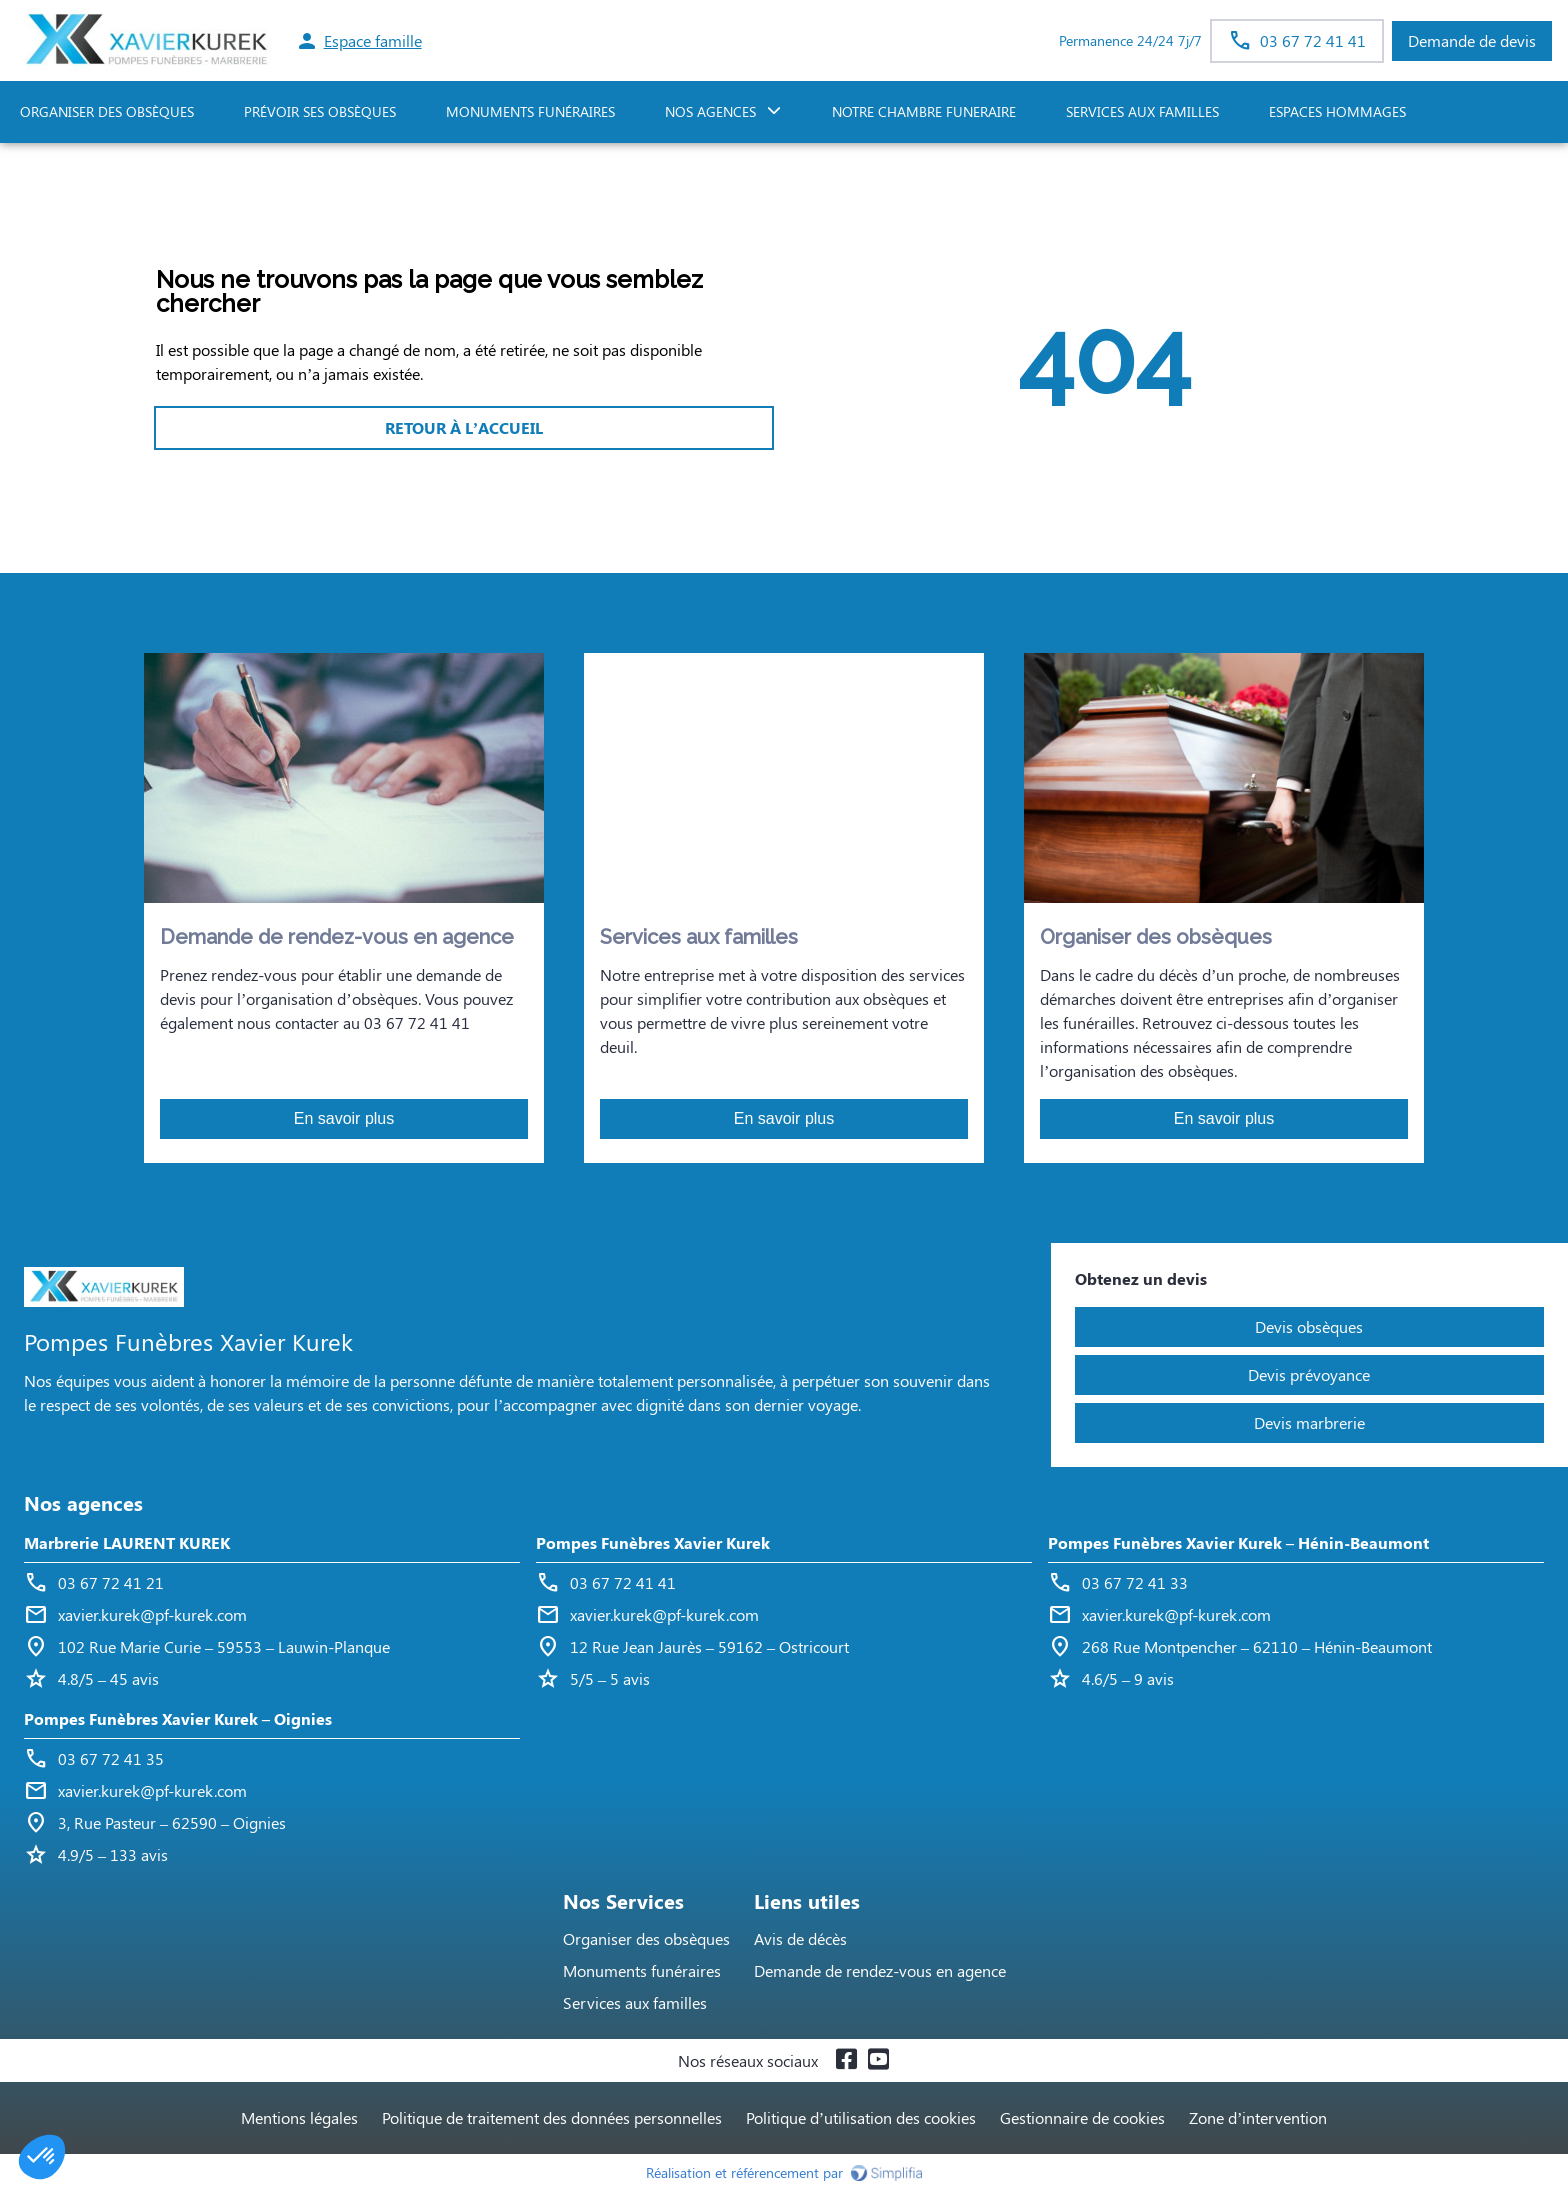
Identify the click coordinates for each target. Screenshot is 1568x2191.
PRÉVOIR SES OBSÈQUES (320, 111)
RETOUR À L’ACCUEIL (464, 427)
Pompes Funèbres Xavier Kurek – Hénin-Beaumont (1238, 1542)
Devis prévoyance (1309, 1374)
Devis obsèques (1309, 1326)
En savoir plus (344, 1118)
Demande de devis (1472, 40)
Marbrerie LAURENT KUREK (127, 1542)
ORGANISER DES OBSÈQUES (107, 111)
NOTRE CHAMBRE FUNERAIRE (924, 111)
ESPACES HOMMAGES (1337, 111)
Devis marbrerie (1309, 1422)
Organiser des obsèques (646, 1938)
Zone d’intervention (1258, 2117)
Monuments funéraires (530, 111)
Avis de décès (800, 1938)
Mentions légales (299, 2117)
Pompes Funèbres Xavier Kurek (653, 1542)
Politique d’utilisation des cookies (861, 2117)
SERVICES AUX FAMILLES (1142, 111)
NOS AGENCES (710, 111)
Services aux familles (635, 2002)
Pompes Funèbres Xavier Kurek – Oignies (178, 1718)
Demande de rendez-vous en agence (880, 1970)
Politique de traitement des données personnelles (552, 2117)
